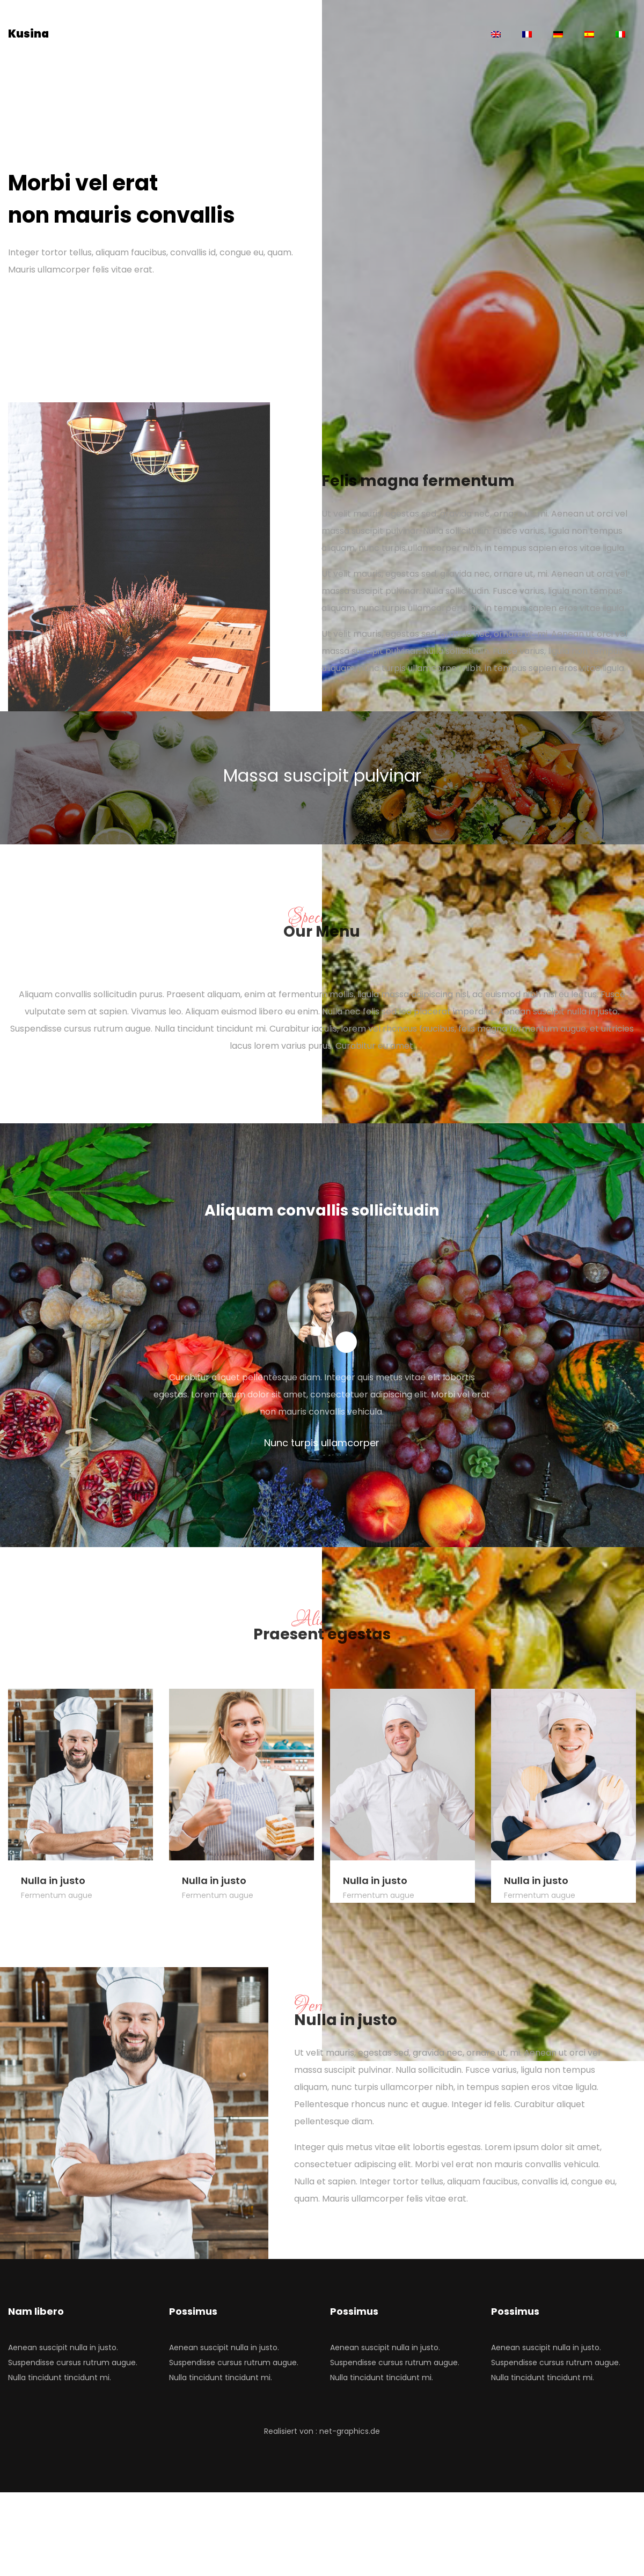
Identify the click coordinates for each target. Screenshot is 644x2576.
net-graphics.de (349, 2431)
